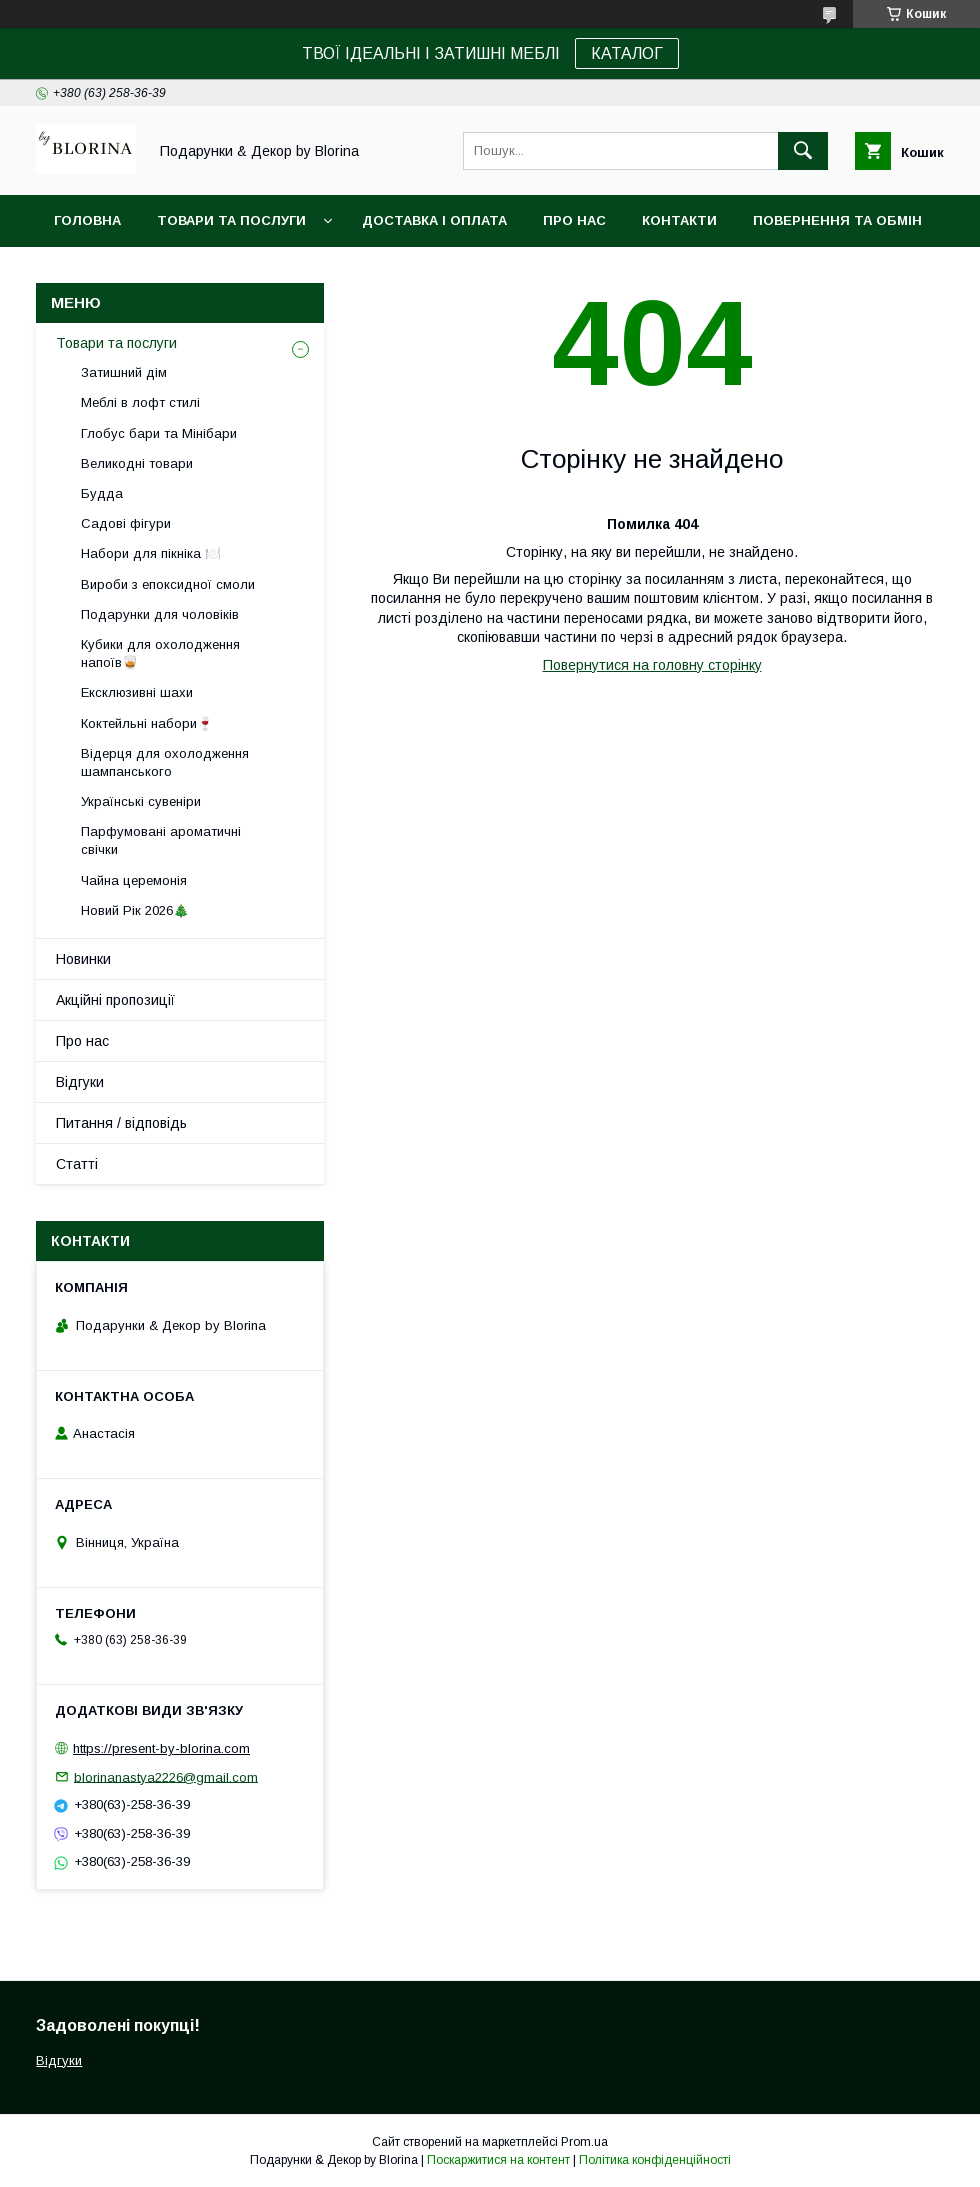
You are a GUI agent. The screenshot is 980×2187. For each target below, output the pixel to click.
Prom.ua (584, 2142)
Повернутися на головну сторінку (652, 665)
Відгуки (80, 1082)
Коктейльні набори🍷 (147, 723)
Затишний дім (124, 372)
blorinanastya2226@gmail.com (166, 1776)
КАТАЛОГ (627, 53)
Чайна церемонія (134, 880)
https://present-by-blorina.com (161, 1748)
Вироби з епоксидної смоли (168, 584)
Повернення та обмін (837, 220)
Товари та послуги (231, 220)
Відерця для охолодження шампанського (165, 762)
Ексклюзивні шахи (137, 692)
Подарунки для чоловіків (160, 614)
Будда (102, 493)
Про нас (574, 220)
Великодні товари (137, 463)
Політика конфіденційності (655, 2160)
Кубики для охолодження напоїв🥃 (160, 653)
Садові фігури (126, 523)
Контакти (679, 220)
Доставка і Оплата (434, 220)
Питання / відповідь (121, 1123)
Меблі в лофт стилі (140, 402)
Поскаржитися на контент (498, 2160)
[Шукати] (803, 151)
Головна (87, 220)
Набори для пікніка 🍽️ (151, 553)
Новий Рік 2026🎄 (135, 910)
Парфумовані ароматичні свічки (161, 840)
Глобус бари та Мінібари (159, 433)
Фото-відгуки (107, 272)
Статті (77, 1164)
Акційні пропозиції (115, 1000)
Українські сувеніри (141, 801)
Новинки (83, 959)
